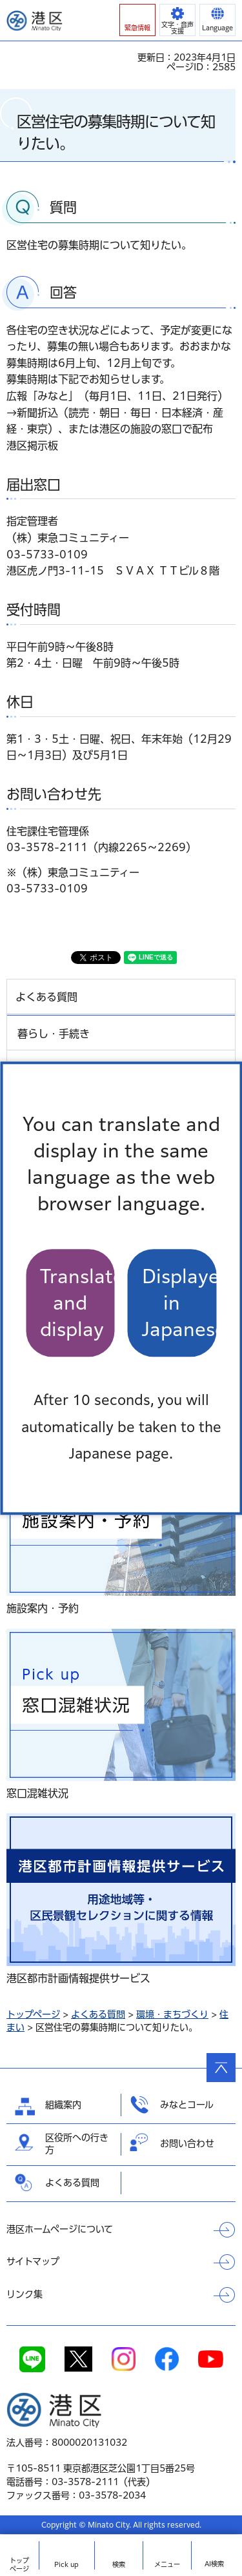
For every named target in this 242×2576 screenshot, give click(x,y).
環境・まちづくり (172, 2014)
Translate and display (77, 1303)
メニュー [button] (167, 2564)
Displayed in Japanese (179, 1303)
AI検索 (214, 2564)
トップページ (33, 2014)
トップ (19, 2565)
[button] (137, 20)
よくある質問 (98, 2014)
